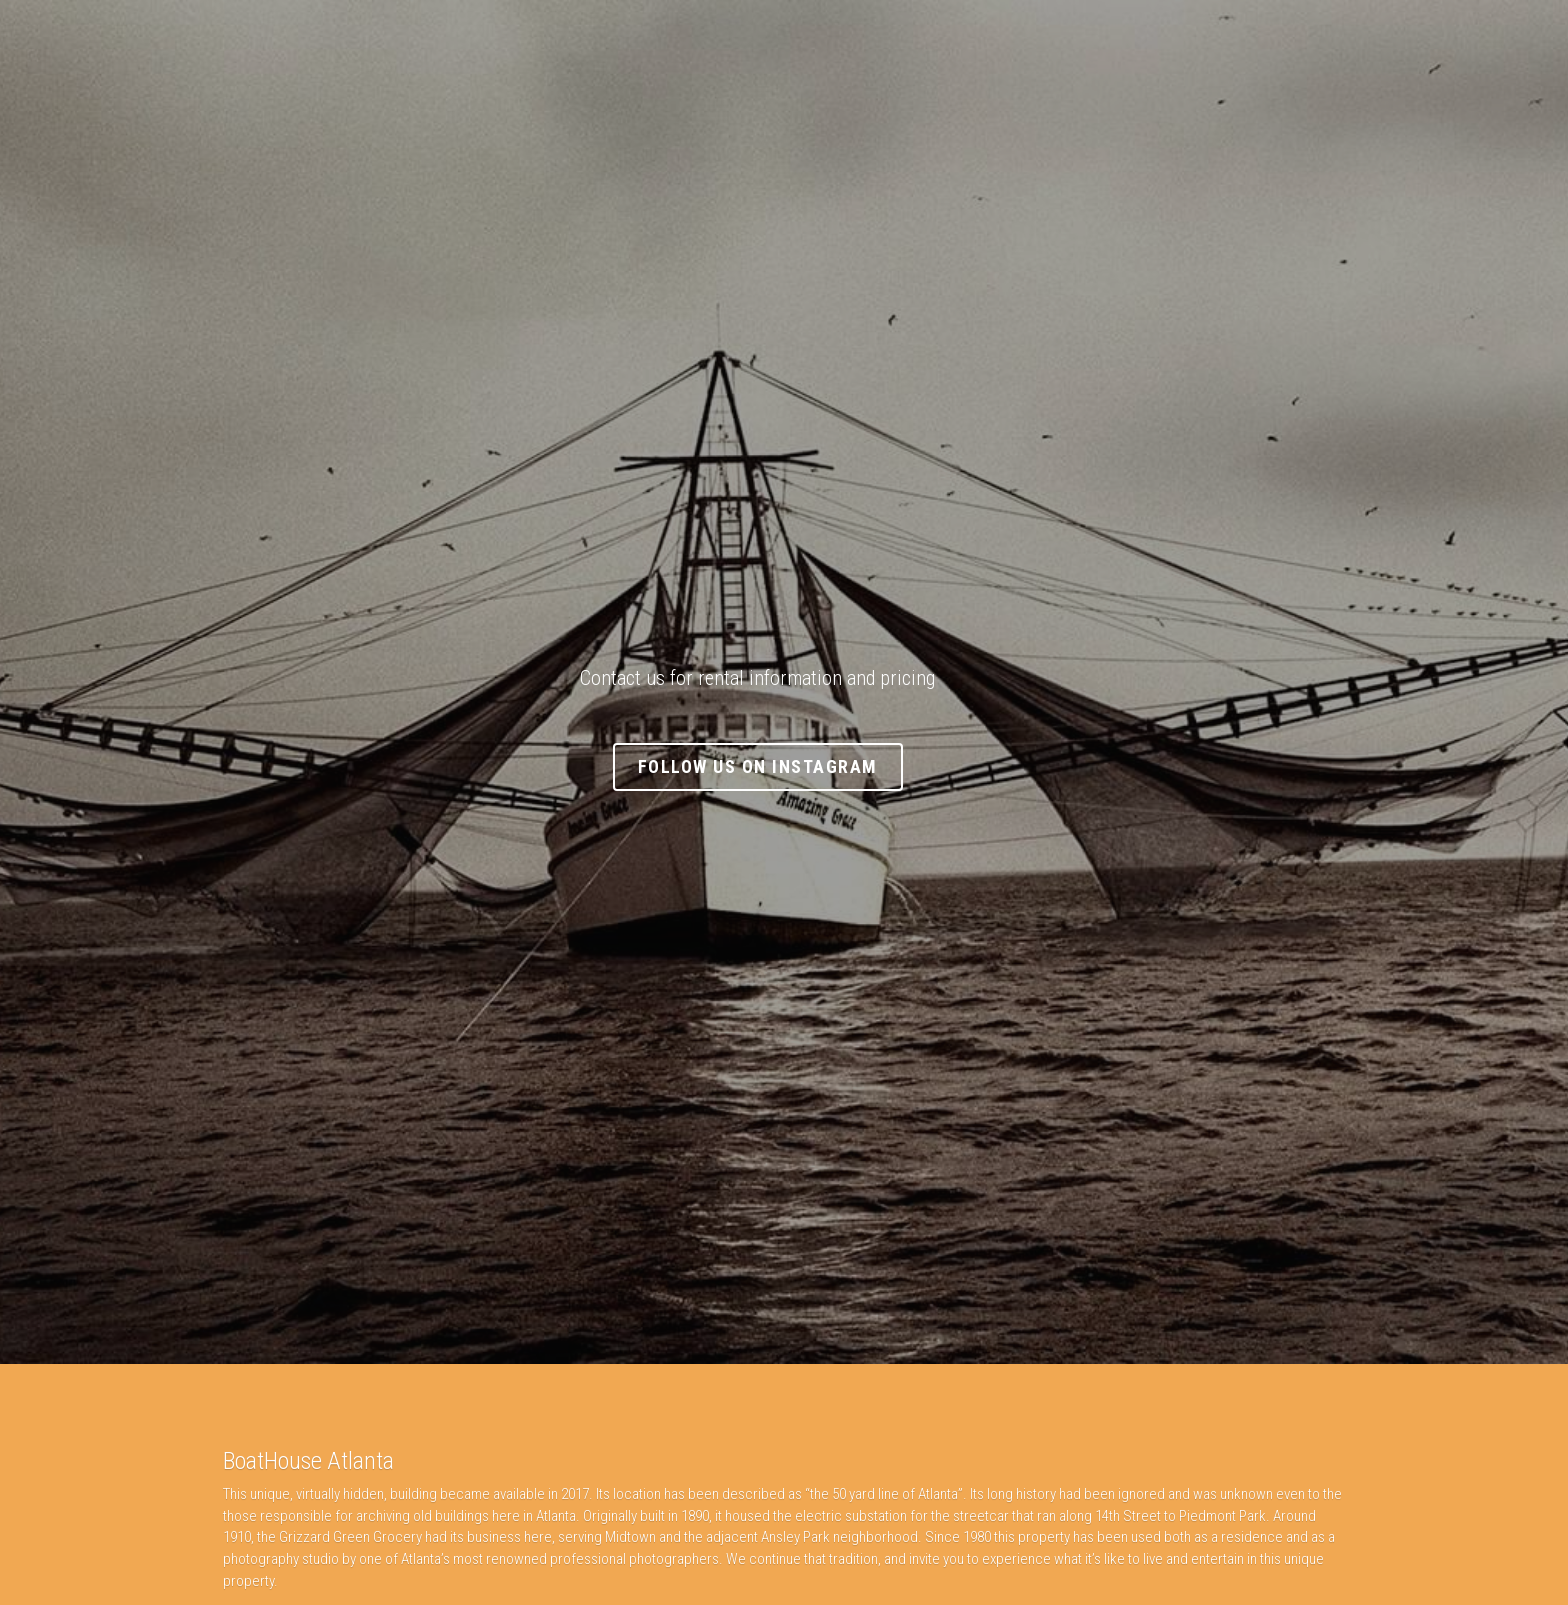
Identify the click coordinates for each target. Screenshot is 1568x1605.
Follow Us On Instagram (784, 766)
